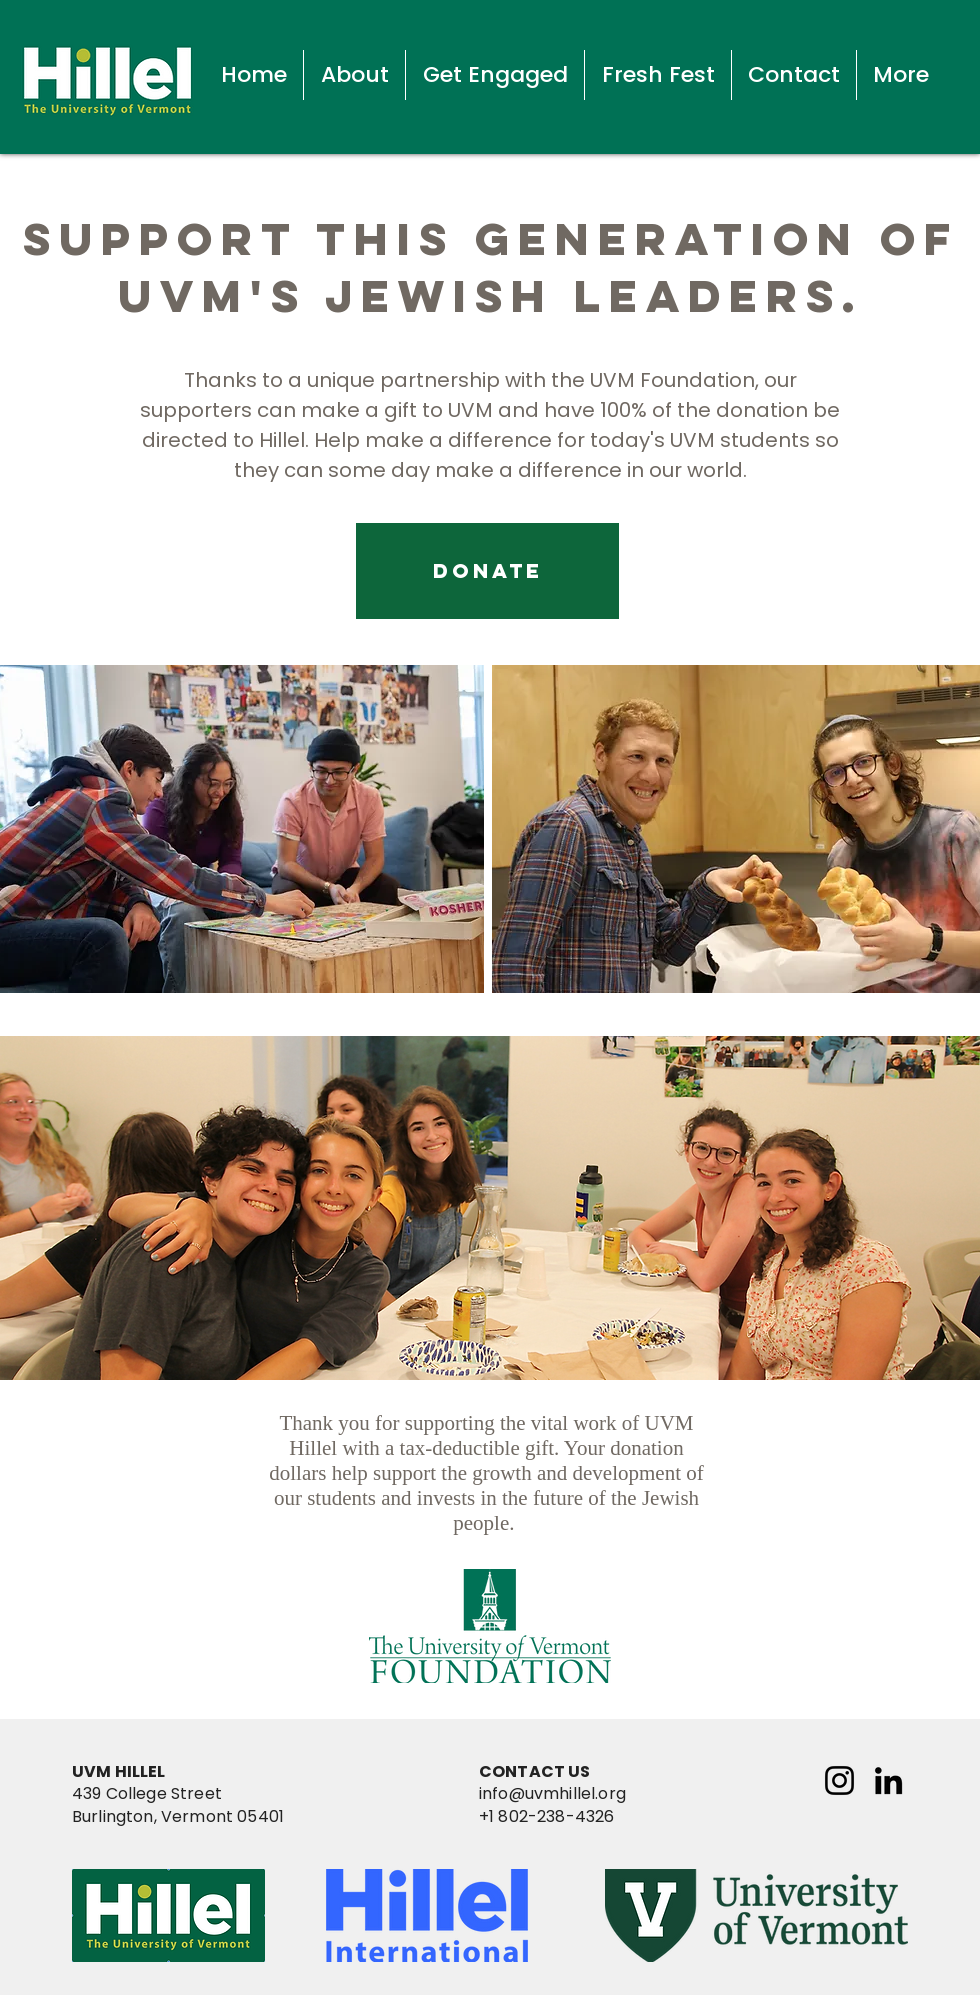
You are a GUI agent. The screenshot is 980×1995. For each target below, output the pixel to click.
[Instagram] (839, 1780)
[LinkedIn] (888, 1780)
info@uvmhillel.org (552, 1793)
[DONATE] (487, 571)
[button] (354, 75)
